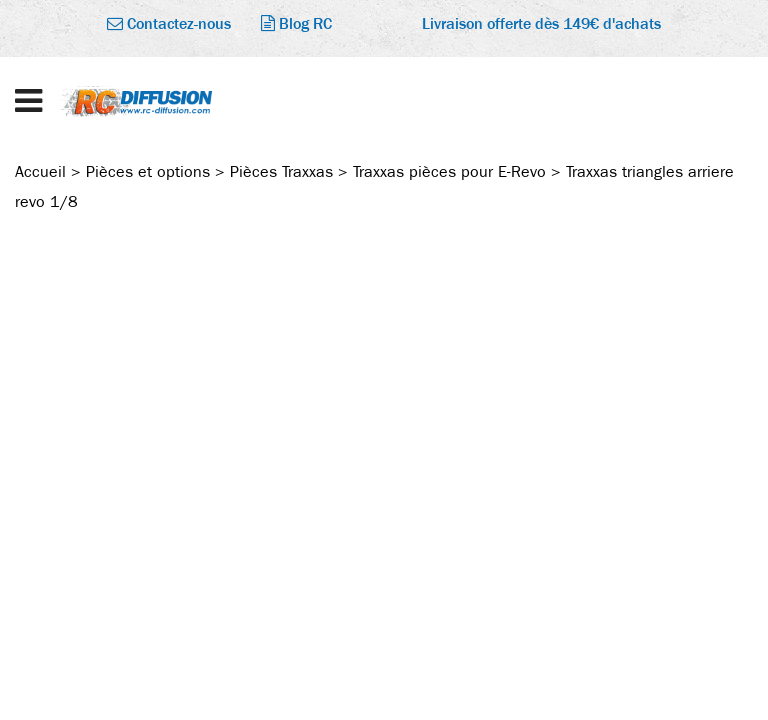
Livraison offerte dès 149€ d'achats (541, 23)
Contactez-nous (169, 23)
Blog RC (296, 23)
